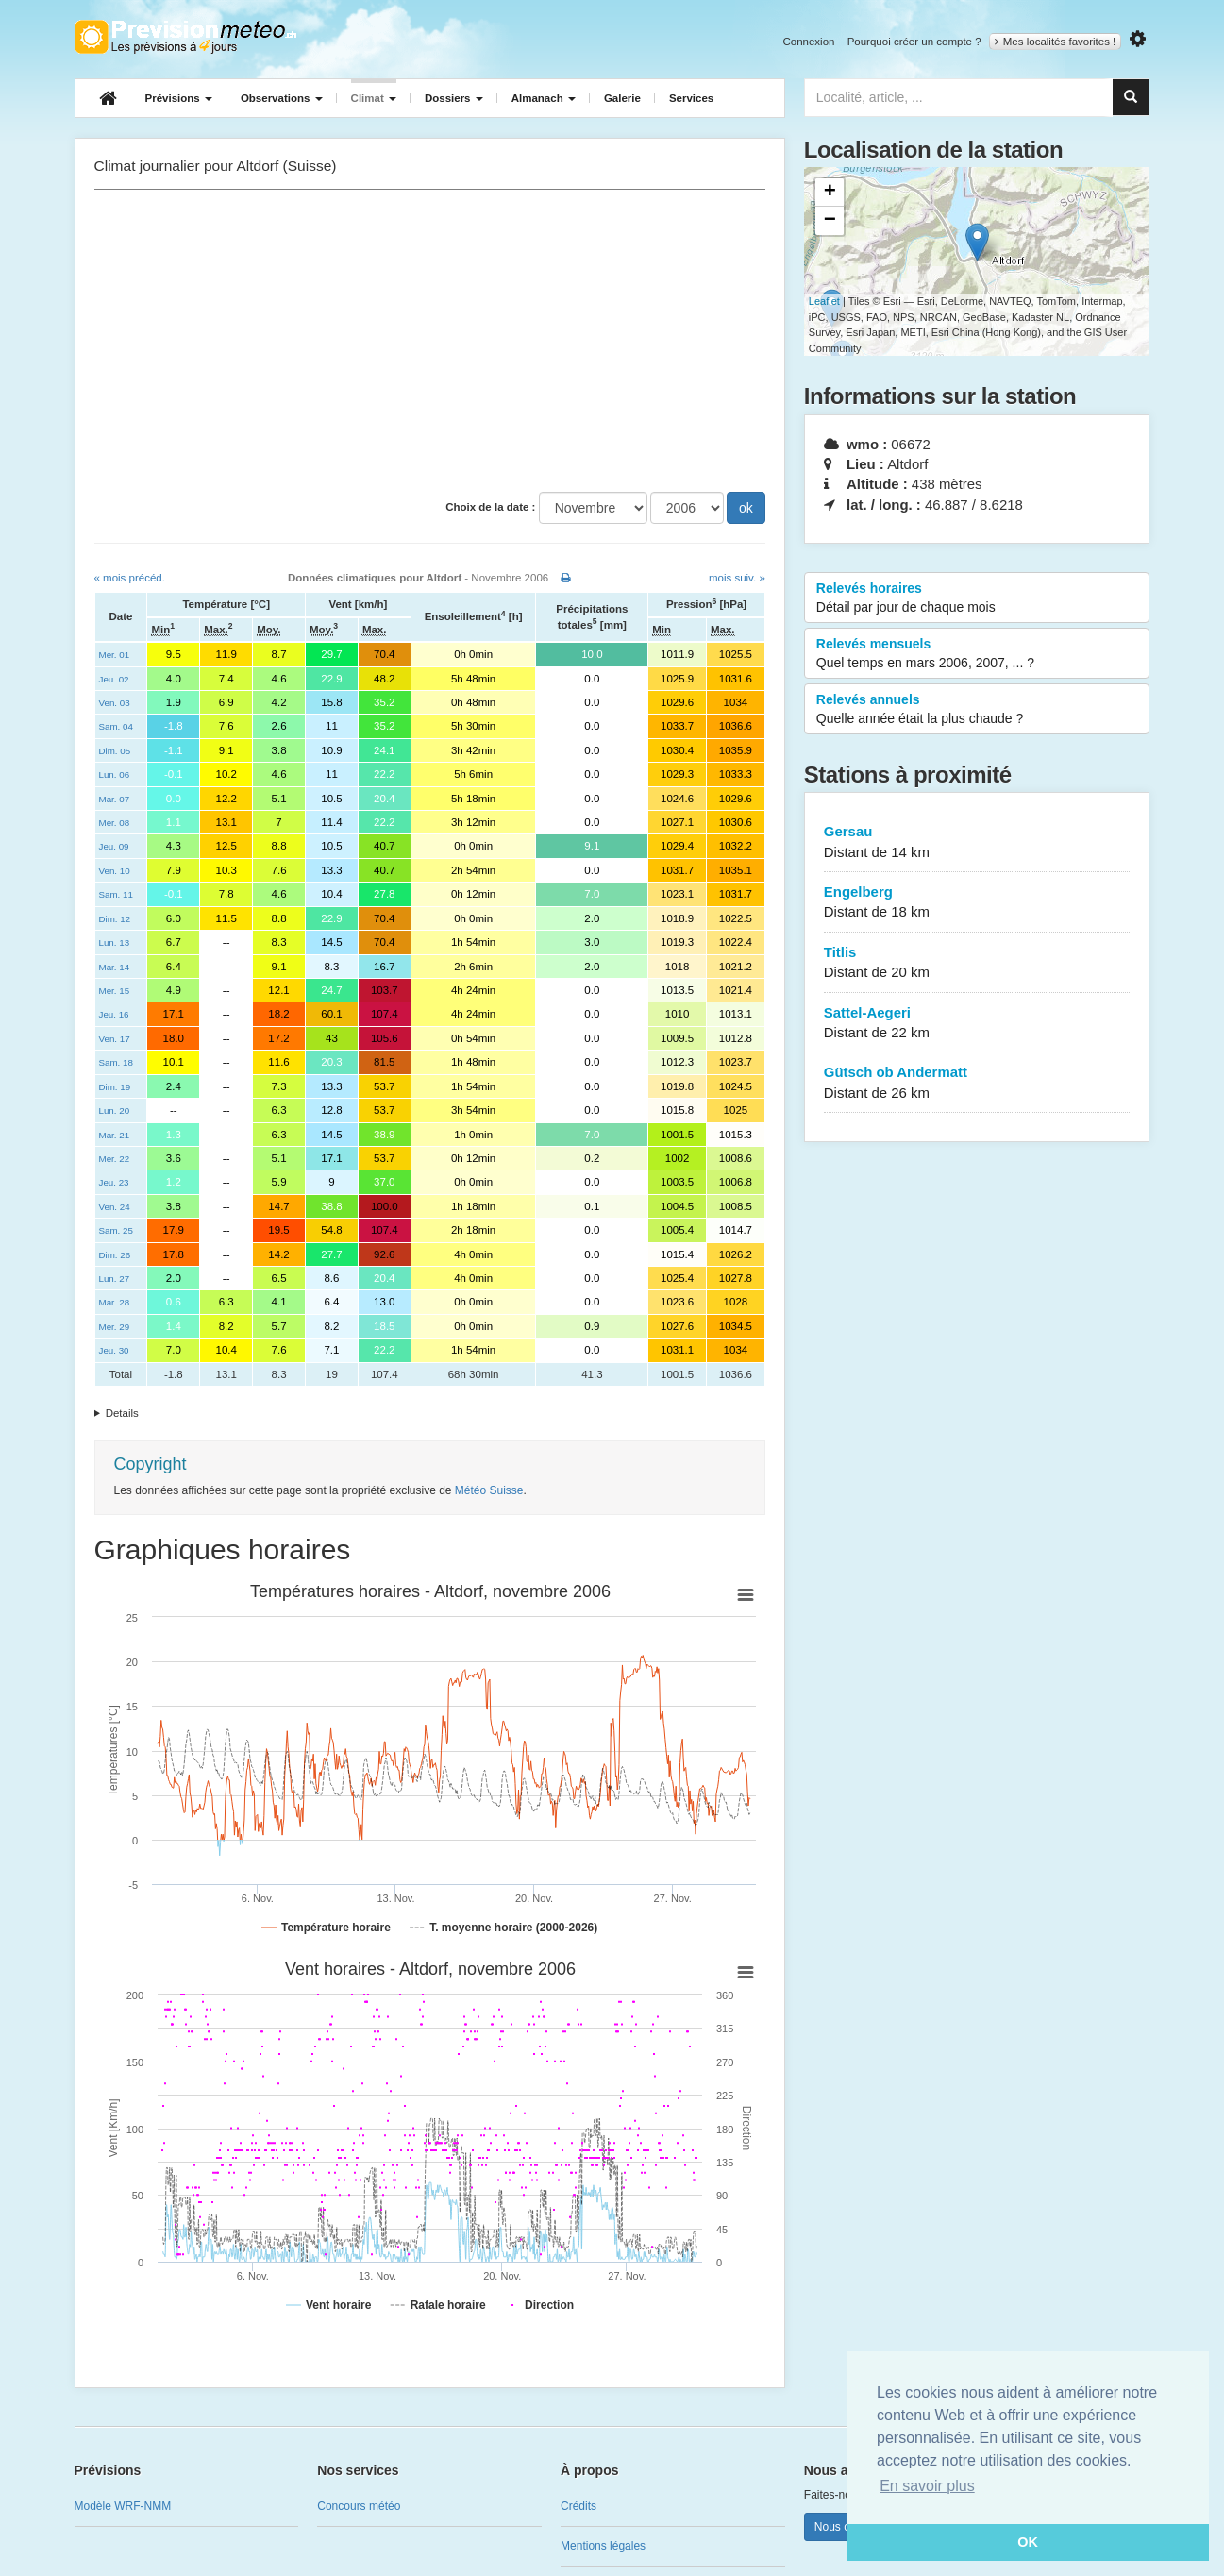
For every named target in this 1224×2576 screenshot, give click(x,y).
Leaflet (824, 301)
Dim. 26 (115, 1255)
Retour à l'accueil (185, 36)
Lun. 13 (114, 942)
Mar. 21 (114, 1135)
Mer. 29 (114, 1327)
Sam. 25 (116, 1230)
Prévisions (178, 98)
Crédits (578, 2506)
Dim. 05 (115, 751)
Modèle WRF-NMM (123, 2506)
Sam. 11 (116, 894)
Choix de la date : (490, 507)
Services (691, 98)
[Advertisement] (429, 341)
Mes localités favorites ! (1055, 41)
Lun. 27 (114, 1278)
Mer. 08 (114, 822)
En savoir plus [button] (927, 2486)
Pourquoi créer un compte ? (914, 41)
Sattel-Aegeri (977, 1023)
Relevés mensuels (977, 654)
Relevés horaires (977, 598)
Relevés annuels (977, 710)
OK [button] (1027, 2542)
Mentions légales (603, 2545)
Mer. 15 (114, 990)
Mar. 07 (114, 799)
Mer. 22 (114, 1158)
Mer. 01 (114, 654)
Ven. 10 (114, 871)
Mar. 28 (114, 1302)
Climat (373, 98)
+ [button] (830, 192)
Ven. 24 (114, 1207)
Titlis (977, 963)
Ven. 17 (114, 1039)
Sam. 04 (116, 726)
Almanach (543, 98)
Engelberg (977, 903)
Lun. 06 (114, 774)
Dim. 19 (115, 1087)
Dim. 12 (115, 919)
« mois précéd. (129, 577)
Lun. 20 (114, 1110)
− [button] (830, 221)
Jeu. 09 (114, 846)
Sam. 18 (116, 1062)
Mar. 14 (114, 967)
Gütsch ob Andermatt (977, 1083)
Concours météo (358, 2506)
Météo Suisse (489, 1490)
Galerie (622, 98)
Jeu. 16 (114, 1014)
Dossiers (454, 98)
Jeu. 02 (114, 679)
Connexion (808, 41)
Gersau (977, 842)
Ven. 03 (114, 703)
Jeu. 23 (114, 1182)
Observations (282, 98)
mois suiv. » (737, 577)
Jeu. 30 (114, 1350)
